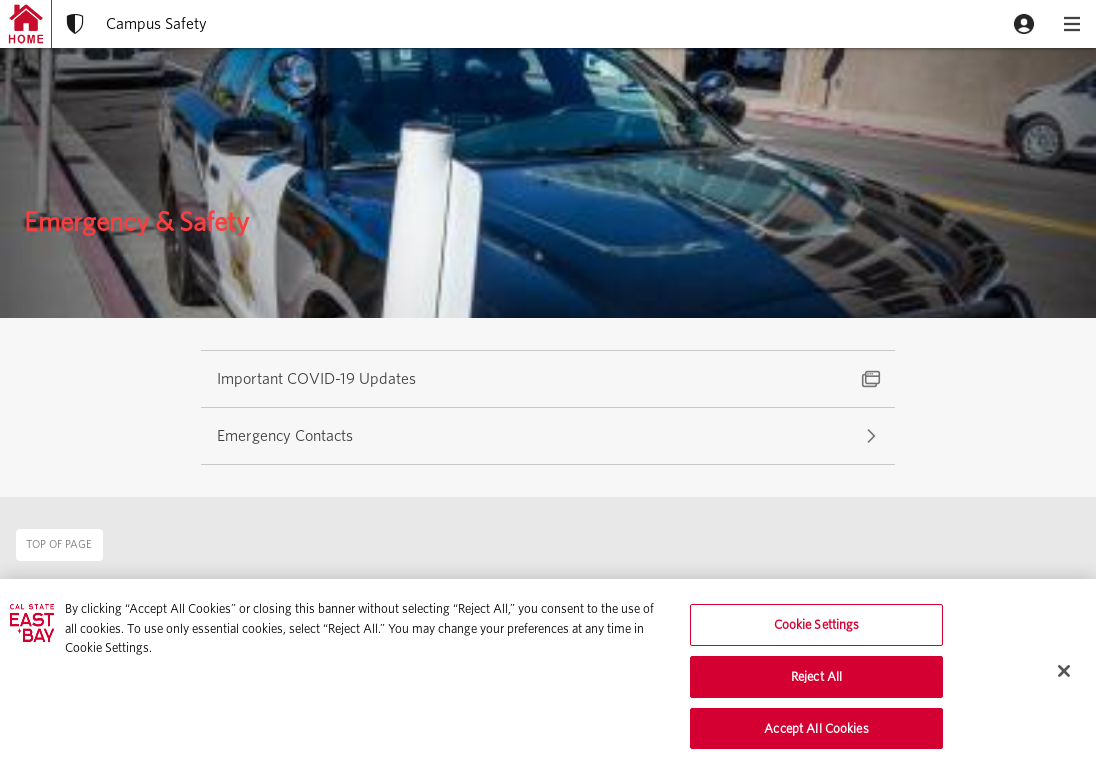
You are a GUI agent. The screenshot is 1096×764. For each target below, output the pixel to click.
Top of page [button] (59, 544)
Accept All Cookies (816, 733)
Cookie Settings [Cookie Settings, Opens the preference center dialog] (817, 630)
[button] (1024, 24)
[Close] (1064, 677)
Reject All (816, 681)
